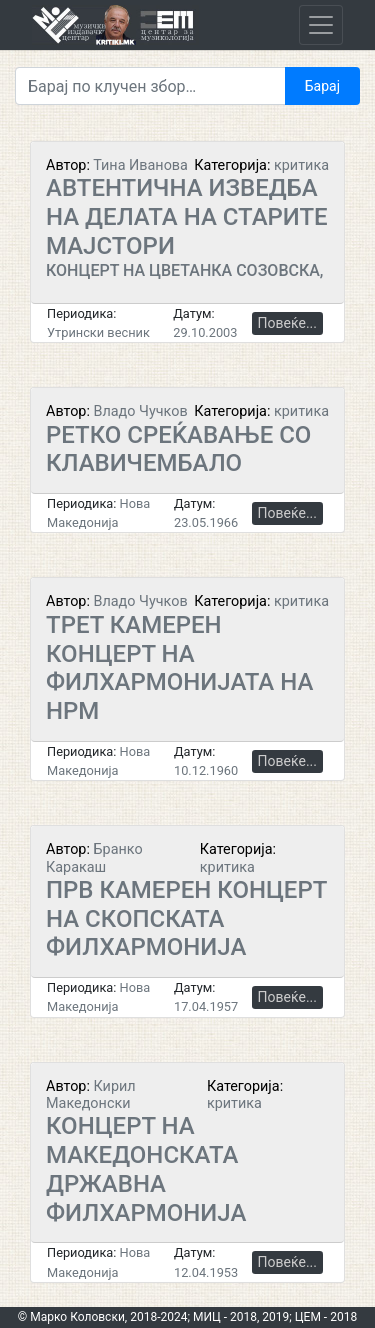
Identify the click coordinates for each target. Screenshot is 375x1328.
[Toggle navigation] (321, 25)
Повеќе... (287, 323)
